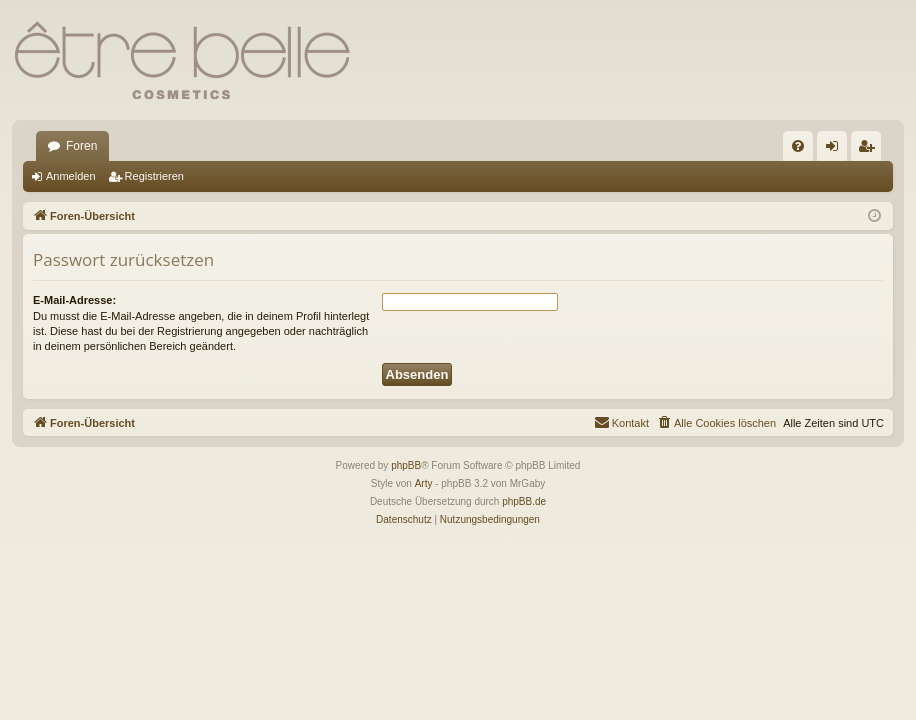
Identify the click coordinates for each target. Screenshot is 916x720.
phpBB (406, 465)
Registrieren (154, 176)
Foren (81, 146)
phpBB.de (524, 501)
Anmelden (71, 176)
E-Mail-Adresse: (74, 300)
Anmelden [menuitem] (836, 150)
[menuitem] (798, 146)
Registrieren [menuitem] (870, 150)
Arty (424, 483)
